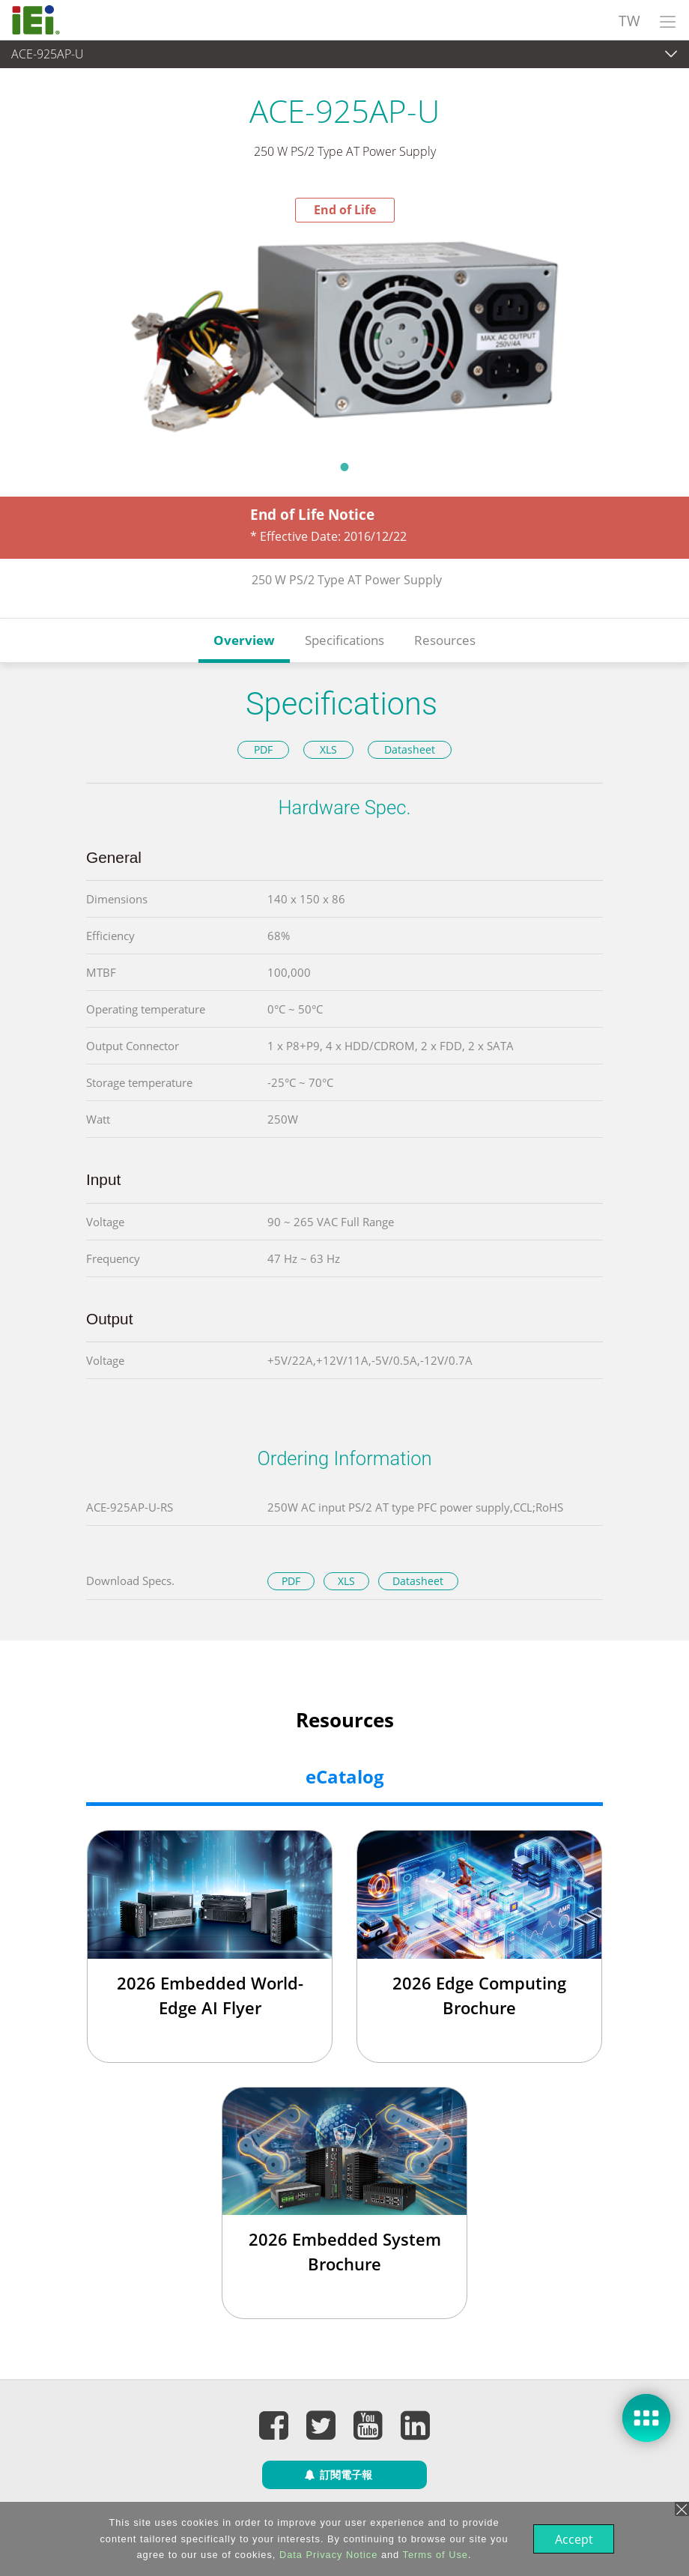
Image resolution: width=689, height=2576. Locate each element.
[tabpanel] (344, 336)
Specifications (344, 640)
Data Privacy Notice (327, 2554)
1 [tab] (344, 466)
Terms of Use (434, 2554)
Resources (445, 640)
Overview (244, 640)
